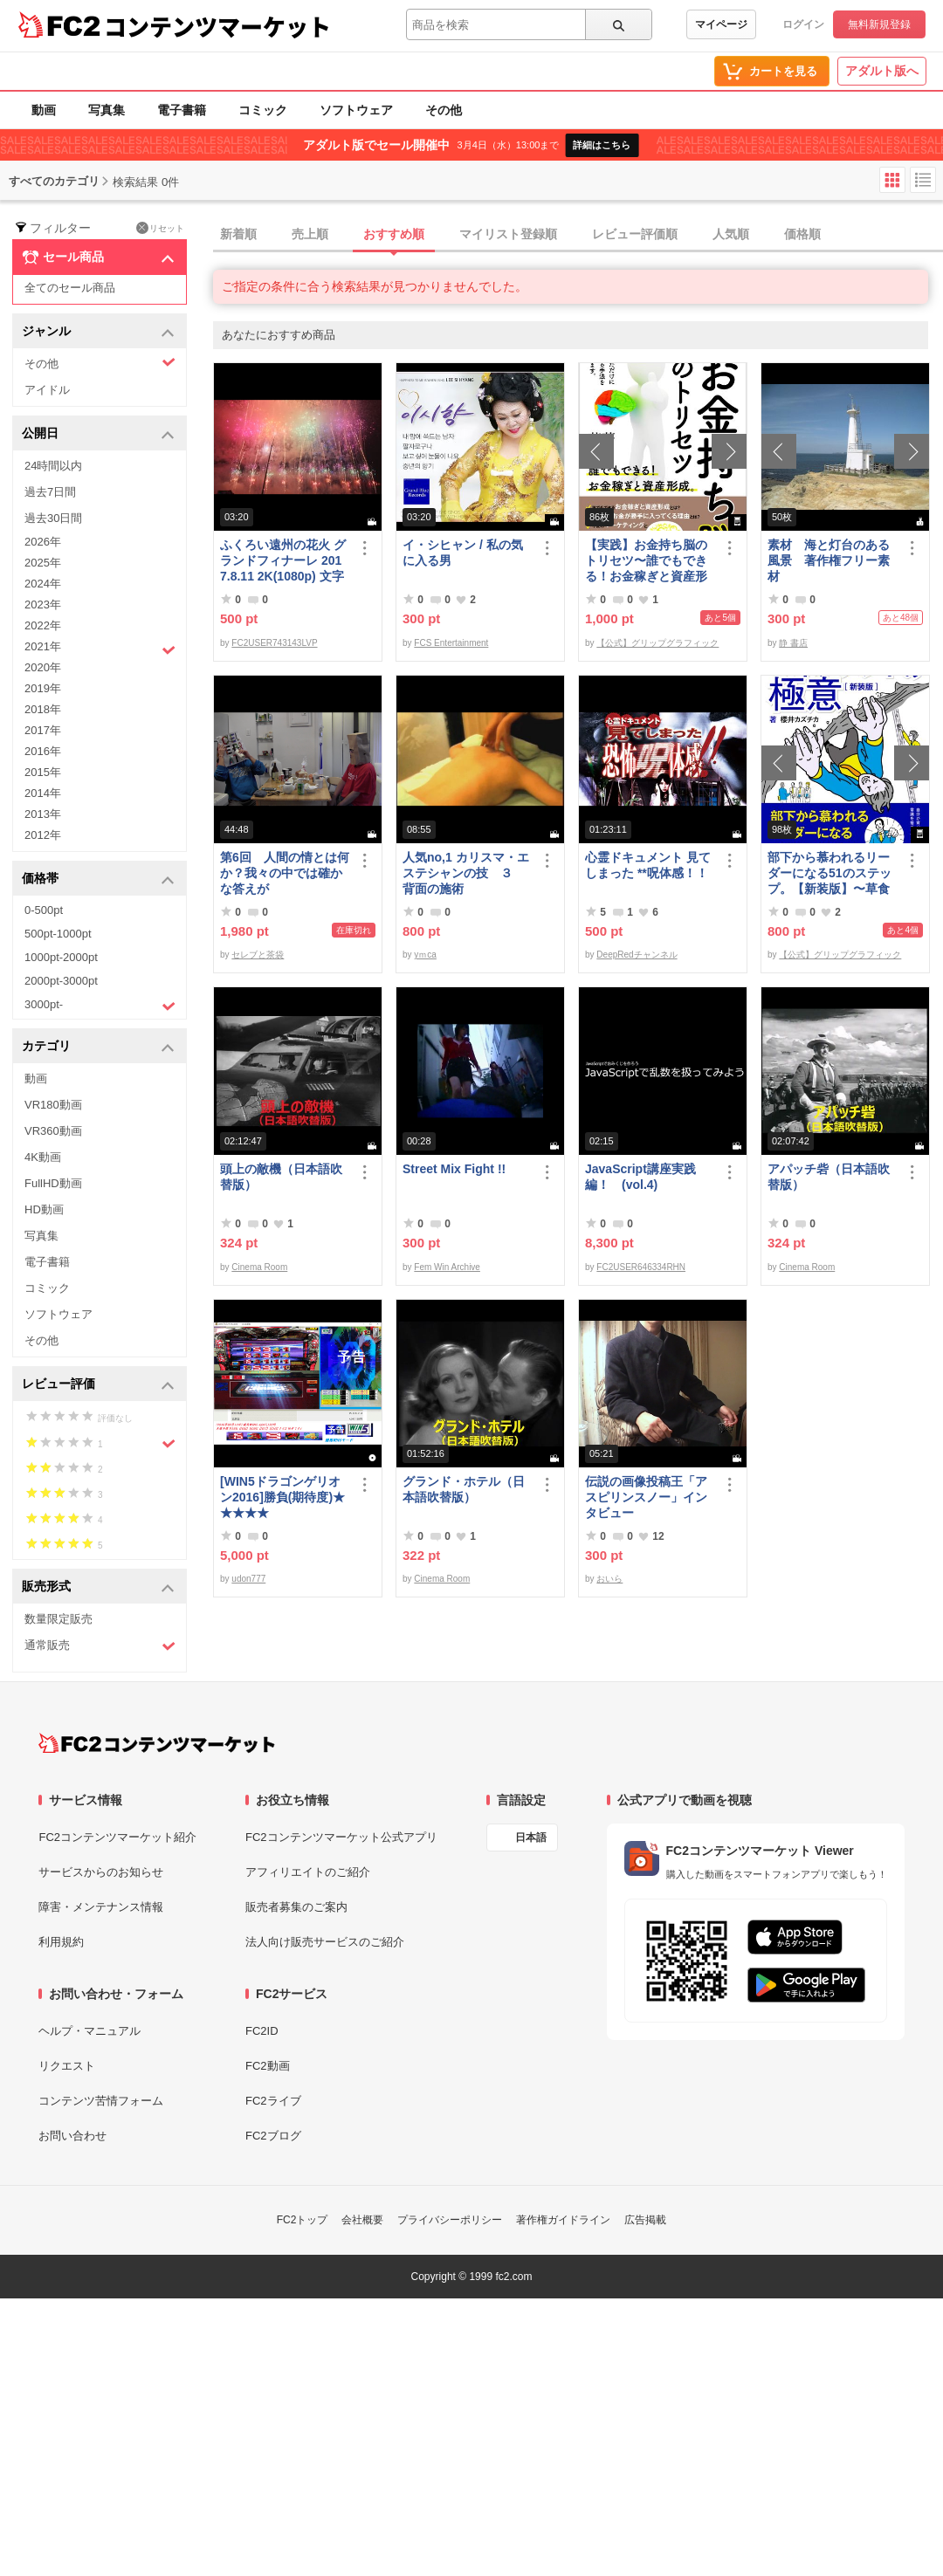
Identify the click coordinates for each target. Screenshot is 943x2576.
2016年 (42, 751)
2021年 (100, 648)
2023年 (42, 604)
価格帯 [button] (98, 879)
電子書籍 (181, 110)
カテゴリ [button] (98, 1047)
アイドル (47, 389)
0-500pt (43, 910)
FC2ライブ (273, 2100)
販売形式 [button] (98, 1587)
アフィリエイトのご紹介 (307, 1872)
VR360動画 (53, 1130)
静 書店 (793, 643)
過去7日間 (50, 491)
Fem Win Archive (447, 1267)
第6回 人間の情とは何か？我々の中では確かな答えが (284, 873)
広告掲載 (645, 2220)
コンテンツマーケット (217, 26)
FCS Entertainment (451, 643)
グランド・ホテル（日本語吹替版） (464, 1489)
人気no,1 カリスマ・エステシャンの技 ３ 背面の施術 (466, 873)
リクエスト (66, 2065)
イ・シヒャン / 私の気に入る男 (463, 552)
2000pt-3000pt (61, 980)
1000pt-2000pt (61, 957)
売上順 (310, 234)
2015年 (42, 772)
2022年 (42, 625)
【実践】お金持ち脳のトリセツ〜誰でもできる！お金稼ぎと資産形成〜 (646, 561)
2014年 (42, 793)
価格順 (802, 234)
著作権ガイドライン (563, 2220)
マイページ (721, 24)
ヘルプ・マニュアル (89, 2030)
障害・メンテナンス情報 (100, 1906)
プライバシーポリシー (449, 2220)
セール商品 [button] (98, 257)
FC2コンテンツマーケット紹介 (117, 1837)
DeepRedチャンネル (636, 954)
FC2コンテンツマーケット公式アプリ (341, 1837)
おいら (609, 1578)
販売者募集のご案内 (296, 1906)
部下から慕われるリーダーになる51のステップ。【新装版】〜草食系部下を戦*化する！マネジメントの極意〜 (830, 873)
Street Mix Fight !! (454, 1169)
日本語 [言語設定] (531, 1837)
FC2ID (262, 2030)
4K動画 (42, 1157)
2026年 (42, 541)
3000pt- (100, 1005)
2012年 (42, 834)
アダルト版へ (882, 71)
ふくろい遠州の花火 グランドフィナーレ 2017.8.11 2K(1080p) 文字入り (283, 561)
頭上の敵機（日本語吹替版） (281, 1177)
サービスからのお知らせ (100, 1872)
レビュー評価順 (635, 234)
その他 (443, 110)
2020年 (42, 667)
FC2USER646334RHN (640, 1267)
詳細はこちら (601, 145)
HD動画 (44, 1209)
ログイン (803, 24)
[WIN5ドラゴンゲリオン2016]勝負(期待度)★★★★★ (282, 1497)
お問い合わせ (72, 2135)
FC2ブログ (273, 2135)
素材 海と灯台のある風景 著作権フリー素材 (828, 560)
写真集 (106, 110)
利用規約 (61, 1941)
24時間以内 (53, 465)
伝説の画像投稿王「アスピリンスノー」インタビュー (646, 1497)
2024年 (42, 583)
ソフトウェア (356, 110)
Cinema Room (259, 1267)
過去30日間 (53, 518)
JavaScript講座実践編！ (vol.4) (640, 1177)
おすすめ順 (393, 234)
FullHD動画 (53, 1183)
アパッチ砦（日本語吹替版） (828, 1177)
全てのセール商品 (69, 287)
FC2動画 (267, 2065)
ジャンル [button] (98, 332)
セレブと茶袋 (257, 954)
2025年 (42, 562)
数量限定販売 (58, 1618)
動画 (43, 110)
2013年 (42, 814)
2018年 (42, 709)
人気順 (730, 234)
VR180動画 (53, 1104)
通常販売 (100, 1645)
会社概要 (362, 2220)
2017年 (42, 730)
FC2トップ (302, 2220)
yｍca (425, 954)
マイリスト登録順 (508, 234)
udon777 (248, 1578)
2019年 (42, 688)
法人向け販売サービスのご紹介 (324, 1941)
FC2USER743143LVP (274, 643)
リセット (160, 228)
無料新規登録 (879, 24)
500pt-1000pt (58, 933)
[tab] (578, 234)
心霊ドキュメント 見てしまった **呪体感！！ (648, 865)
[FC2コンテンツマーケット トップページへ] (156, 1743)
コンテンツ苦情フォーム (100, 2100)
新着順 (238, 234)
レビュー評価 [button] (98, 1385)
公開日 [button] (98, 434)
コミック (262, 110)
